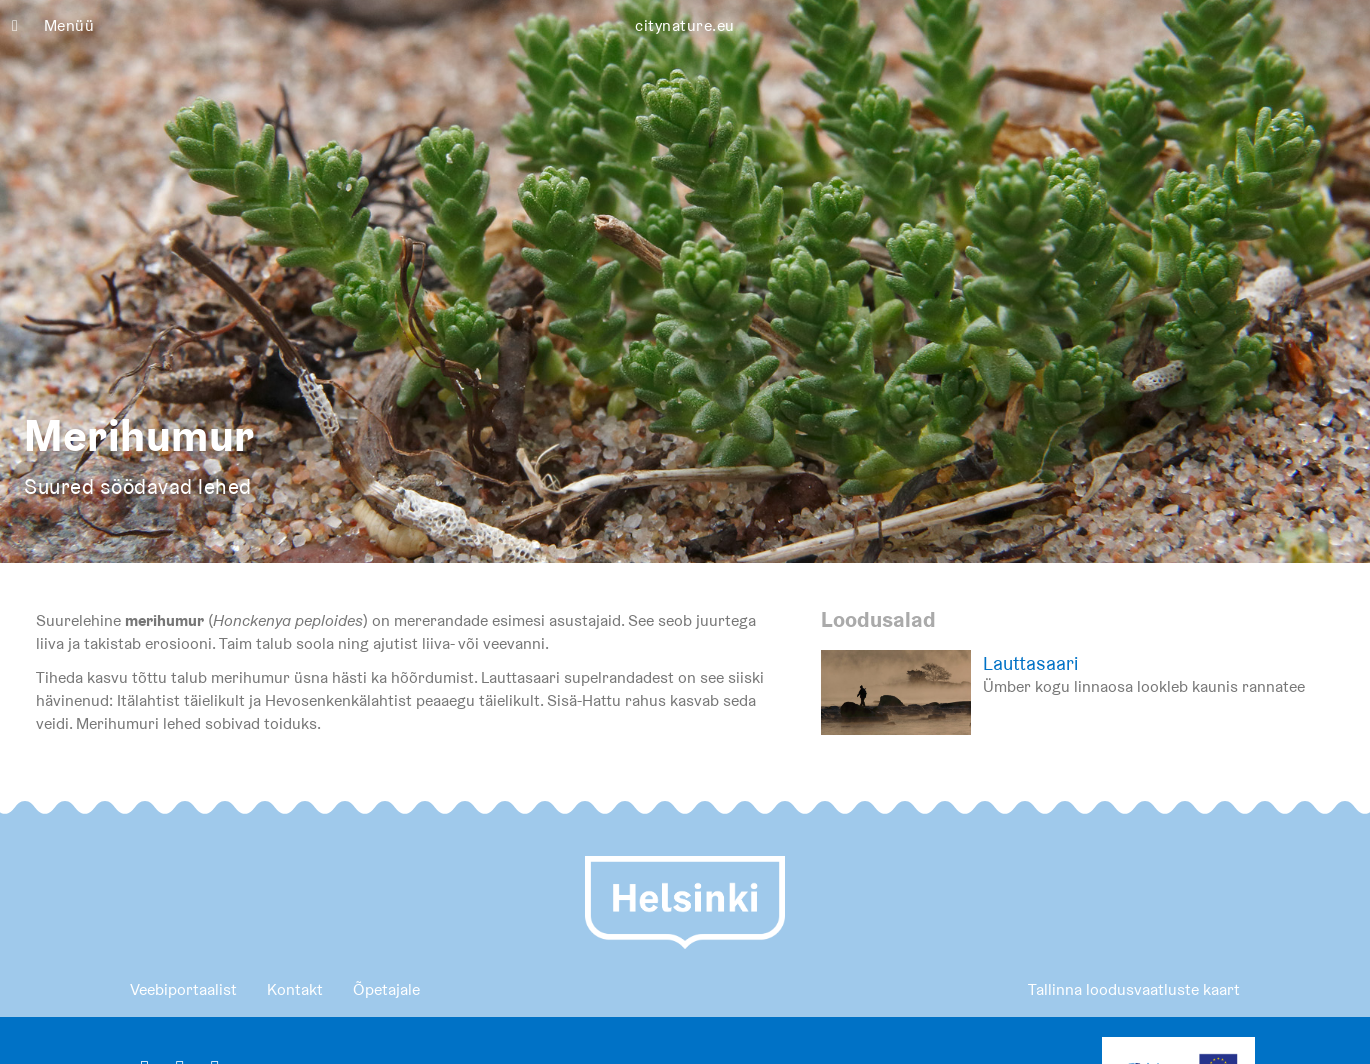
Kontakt (295, 989)
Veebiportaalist (183, 989)
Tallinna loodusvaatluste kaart (1134, 989)
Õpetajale (386, 989)
